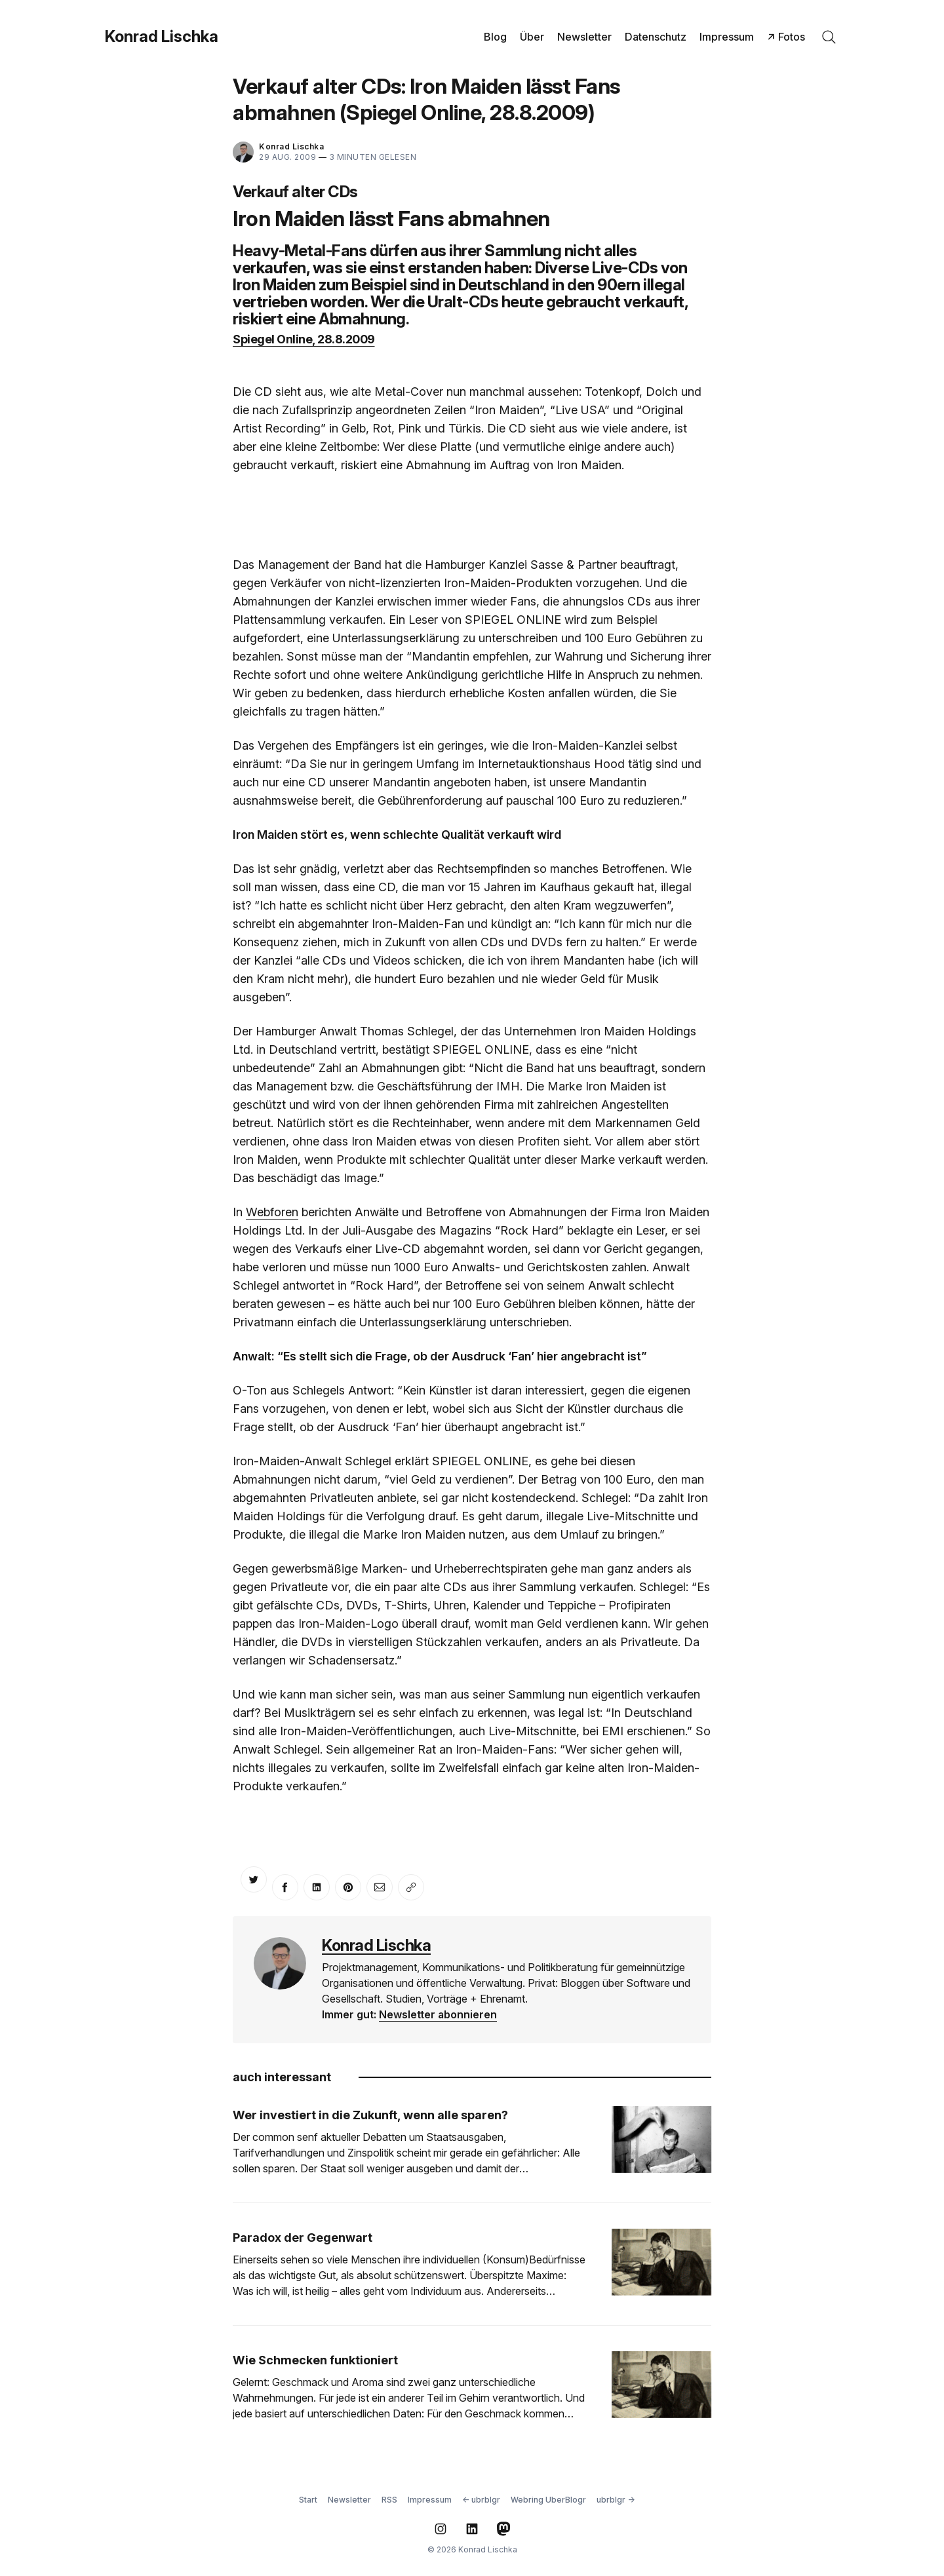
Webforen (272, 1212)
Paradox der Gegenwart (302, 2237)
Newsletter (584, 36)
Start (308, 2500)
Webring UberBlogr (548, 2500)
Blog (495, 36)
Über (532, 36)
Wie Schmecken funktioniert (315, 2360)
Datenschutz (655, 36)
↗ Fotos (786, 36)
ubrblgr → (616, 2500)
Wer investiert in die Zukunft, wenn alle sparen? (370, 2115)
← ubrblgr (481, 2500)
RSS (389, 2500)
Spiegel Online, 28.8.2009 (304, 339)
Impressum (726, 36)
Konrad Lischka (161, 37)
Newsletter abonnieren (438, 2014)
